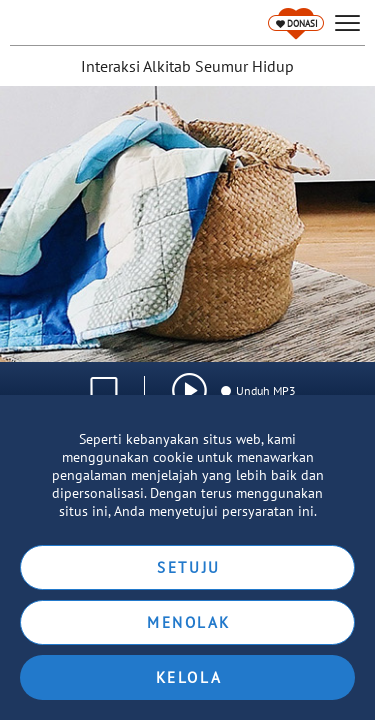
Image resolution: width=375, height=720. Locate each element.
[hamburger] (347, 23)
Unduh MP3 (257, 390)
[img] (189, 390)
